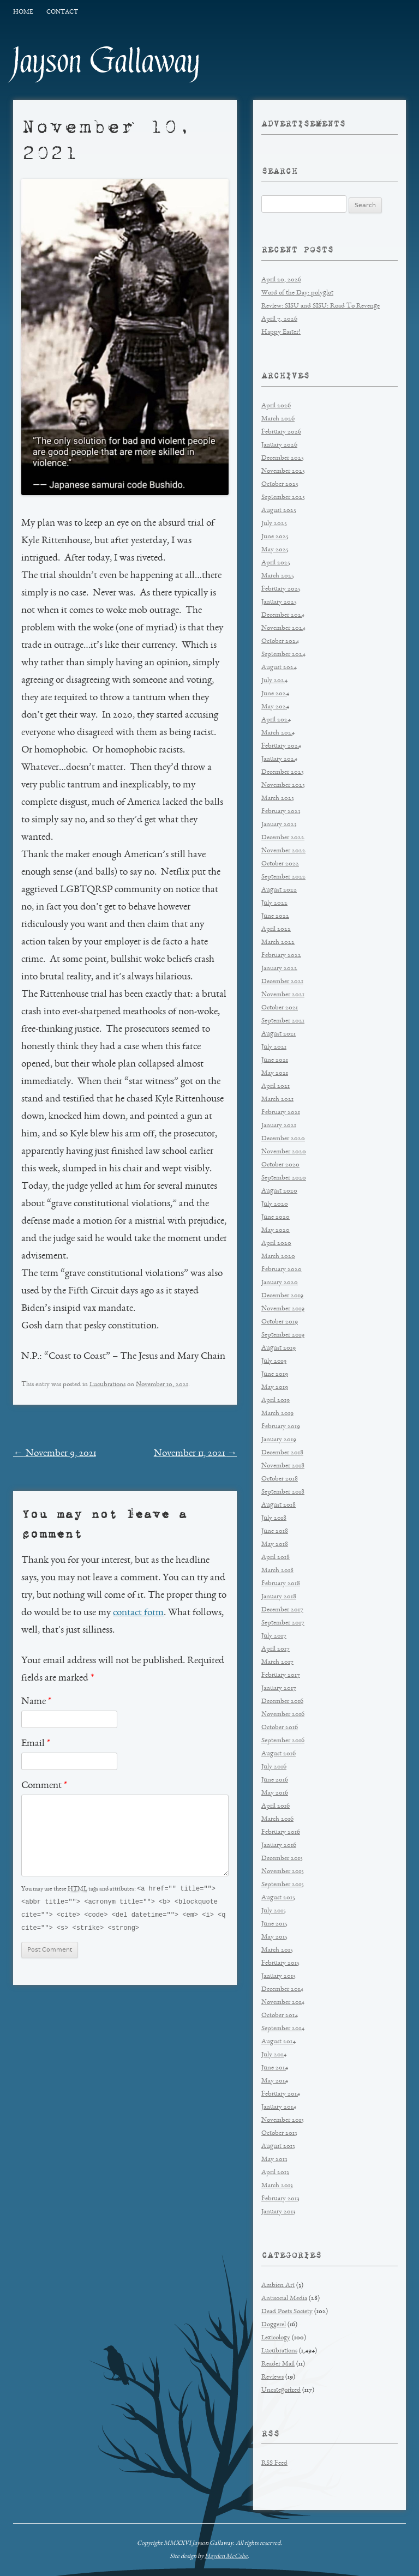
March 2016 (277, 1819)
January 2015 (278, 1976)
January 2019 (278, 1439)
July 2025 (274, 523)
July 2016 (273, 1767)
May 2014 (274, 2081)
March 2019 (277, 1413)
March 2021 (277, 1099)
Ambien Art (278, 2285)
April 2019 (275, 1400)
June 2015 (274, 1924)
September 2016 (282, 1740)
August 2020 (279, 1191)
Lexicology (275, 2338)
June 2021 (274, 1060)
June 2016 (274, 1780)
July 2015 (273, 1911)
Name (36, 1702)
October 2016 (279, 1727)
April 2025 (275, 563)
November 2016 (282, 1714)
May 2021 (274, 1073)
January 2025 (279, 602)
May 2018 (274, 1544)
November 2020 (283, 1151)
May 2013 (274, 2159)
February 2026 (281, 432)
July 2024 (274, 680)
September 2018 (282, 1492)
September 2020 (283, 1178)
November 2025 (283, 471)
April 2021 (275, 1086)
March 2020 (278, 1256)
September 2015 (282, 1884)
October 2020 (280, 1165)
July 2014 (273, 2055)
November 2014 (282, 2002)
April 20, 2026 (281, 280)
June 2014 (274, 2068)
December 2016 (282, 1701)
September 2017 (282, 1623)
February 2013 (280, 2198)
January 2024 (279, 759)
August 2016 (278, 1754)
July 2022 (274, 903)
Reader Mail (278, 2364)
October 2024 (280, 641)
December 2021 (282, 981)
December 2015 (282, 1858)
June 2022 (275, 916)
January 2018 (278, 1596)
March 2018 (277, 1570)
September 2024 (283, 654)
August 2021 (278, 1034)
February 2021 (280, 1112)
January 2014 (278, 2107)
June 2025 (275, 536)
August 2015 (278, 1897)
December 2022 (282, 837)
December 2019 (282, 1295)
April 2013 (275, 2172)
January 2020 (279, 1282)
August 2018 (278, 1505)
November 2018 (282, 1466)
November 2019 (282, 1309)
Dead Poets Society (287, 2311)
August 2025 (278, 510)
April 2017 (275, 1649)
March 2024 (278, 733)
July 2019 (273, 1361)
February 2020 (281, 1269)
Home (23, 12)
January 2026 (279, 445)
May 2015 (274, 1937)
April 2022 (276, 929)
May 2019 (274, 1387)
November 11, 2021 (195, 1454)
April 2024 (276, 720)
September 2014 (282, 2028)
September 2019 (282, 1335)
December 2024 (282, 615)
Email (35, 1744)
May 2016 (274, 1793)
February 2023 (281, 811)
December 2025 (282, 458)
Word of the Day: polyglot (297, 293)
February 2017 (280, 1675)
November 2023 (283, 785)
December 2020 (283, 1138)
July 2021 (273, 1047)
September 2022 (283, 877)
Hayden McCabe (226, 2556)
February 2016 (280, 1832)
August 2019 (278, 1348)
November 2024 (283, 628)
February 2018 (280, 1583)
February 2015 (280, 1963)
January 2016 (278, 1845)
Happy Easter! (281, 332)
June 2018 (274, 1531)
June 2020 (275, 1217)
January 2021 (278, 1125)
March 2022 (278, 942)
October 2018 (279, 1479)
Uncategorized (281, 2390)
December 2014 (282, 1989)
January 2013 (278, 2212)
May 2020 (275, 1230)
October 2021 (279, 1008)
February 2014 (280, 2094)
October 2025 (279, 484)
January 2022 (279, 968)
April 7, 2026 (279, 319)
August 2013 (278, 2146)
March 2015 (277, 1950)
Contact (62, 12)
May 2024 (275, 707)
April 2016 (275, 1806)
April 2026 (276, 406)
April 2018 (275, 1557)
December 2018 (282, 1452)
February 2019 (280, 1426)
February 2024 (281, 746)
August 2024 (279, 667)
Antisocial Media (284, 2298)
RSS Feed (274, 2463)
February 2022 (281, 955)
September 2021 (282, 1021)
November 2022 (283, 850)
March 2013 (277, 2185)
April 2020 (276, 1243)
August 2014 (278, 2041)
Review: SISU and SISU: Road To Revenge (320, 306)
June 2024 (275, 693)
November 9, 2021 (54, 1454)
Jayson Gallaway (106, 61)
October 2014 (279, 2015)
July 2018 (273, 1518)
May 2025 (275, 549)
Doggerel (273, 2324)
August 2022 (279, 890)
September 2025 (283, 497)
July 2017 (273, 1636)
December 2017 (282, 1610)
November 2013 (282, 2120)
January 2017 (278, 1688)
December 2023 (282, 772)
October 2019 (279, 1322)
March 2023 (277, 798)
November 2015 (282, 1871)
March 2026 (278, 419)
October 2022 (280, 864)
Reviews (272, 2377)
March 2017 (277, 1662)
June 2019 (274, 1374)
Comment (44, 1786)
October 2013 (279, 2133)
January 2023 (279, 824)
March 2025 (277, 576)
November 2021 (282, 994)
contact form (138, 1613)
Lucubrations (107, 1384)
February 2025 (281, 589)
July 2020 (274, 1204)
